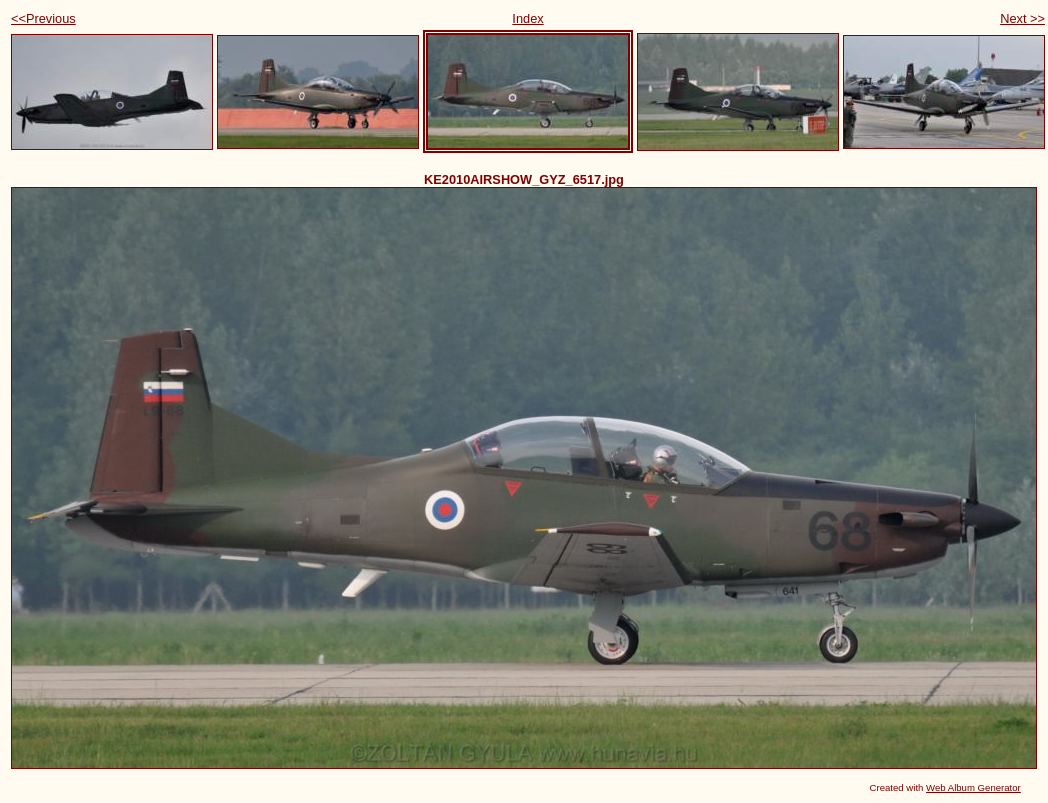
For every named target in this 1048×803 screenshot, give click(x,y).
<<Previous (43, 18)
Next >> (1022, 18)
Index (527, 18)
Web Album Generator (973, 787)
